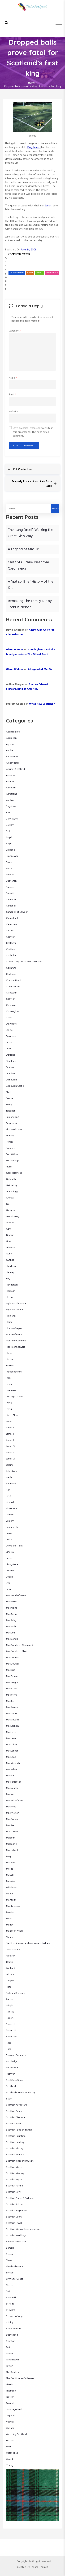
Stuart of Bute (13, 2329)
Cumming (11, 1005)
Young (9, 2465)
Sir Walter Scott (14, 2279)
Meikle (9, 1869)
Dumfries (10, 1061)
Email (12, 395)
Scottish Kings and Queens (20, 2161)
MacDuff (10, 1670)
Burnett (10, 893)
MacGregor (12, 1683)
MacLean (11, 1738)
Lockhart (11, 1571)
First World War (14, 1130)
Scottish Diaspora (15, 2117)
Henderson (12, 1285)
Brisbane (10, 850)
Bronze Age (12, 856)
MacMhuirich (13, 1763)
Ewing (9, 1105)
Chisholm (11, 956)
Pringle (9, 2006)
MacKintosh (12, 1720)
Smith (9, 2291)
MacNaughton (13, 1782)
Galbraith (11, 1179)
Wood (9, 2459)
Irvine (9, 1403)
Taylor (9, 2366)
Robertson (11, 2037)
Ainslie (9, 751)
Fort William (12, 1154)
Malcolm (10, 1838)
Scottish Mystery (15, 2173)
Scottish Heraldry (15, 2142)
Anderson (11, 775)
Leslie (9, 1540)
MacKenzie (12, 1707)
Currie (9, 1018)
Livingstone (12, 1564)
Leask (9, 1533)
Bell (8, 831)
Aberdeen (11, 738)
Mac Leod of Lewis (16, 1596)
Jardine (10, 1465)
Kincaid (10, 1502)
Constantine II (13, 980)
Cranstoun (11, 993)
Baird (8, 813)
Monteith (11, 1900)
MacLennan (12, 1751)
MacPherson (12, 1813)
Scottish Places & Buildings (20, 2198)
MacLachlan (12, 1726)
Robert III (11, 2030)
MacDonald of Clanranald (19, 1645)
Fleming (10, 1136)
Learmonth (12, 1527)
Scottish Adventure (16, 2105)
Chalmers (11, 943)
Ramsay (10, 2012)
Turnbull (10, 2403)
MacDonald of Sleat (16, 1651)
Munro (9, 1919)
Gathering (11, 1185)
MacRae (10, 1825)
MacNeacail (12, 1788)
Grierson (10, 1248)
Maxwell (10, 1863)
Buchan (10, 875)
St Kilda (10, 2304)
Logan (9, 1577)
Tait (8, 2347)
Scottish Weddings (16, 2236)
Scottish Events (14, 2124)
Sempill (10, 2248)
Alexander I (12, 757)
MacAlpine (11, 1608)
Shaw (9, 2260)
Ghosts (10, 1198)
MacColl (10, 1633)
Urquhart (10, 2416)
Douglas (10, 1055)
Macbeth (11, 1627)
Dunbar (10, 1067)
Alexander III (12, 763)
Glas (8, 1204)
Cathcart (10, 937)
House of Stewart (17, 272)
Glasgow (10, 1210)
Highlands (11, 1316)
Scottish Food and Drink (19, 2130)
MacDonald (12, 1639)
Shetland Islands (14, 2267)
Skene (9, 2285)
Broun (9, 862)
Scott (9, 2099)
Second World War (16, 2242)
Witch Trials (12, 2453)
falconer (10, 1111)
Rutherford (12, 2068)
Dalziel (9, 1030)
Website (13, 411)
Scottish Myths (14, 2180)
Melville (10, 1875)
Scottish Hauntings (16, 2136)
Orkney (10, 1975)
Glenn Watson (15, 650)
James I (30, 272)
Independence (14, 1372)
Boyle (9, 844)
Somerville (11, 2298)
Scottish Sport (14, 2217)
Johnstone (12, 1471)
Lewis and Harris (14, 1546)
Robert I (10, 2018)
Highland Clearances (16, 1304)
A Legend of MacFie (23, 549)
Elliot (8, 1092)
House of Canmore (16, 1341)
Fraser (9, 1167)
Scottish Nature (14, 2186)
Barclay (10, 825)
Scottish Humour (15, 2155)
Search (55, 508)
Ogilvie (9, 1962)
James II (39, 272)
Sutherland (12, 2335)
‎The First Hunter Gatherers (20, 2378)
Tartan (9, 2354)
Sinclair (10, 2273)
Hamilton (11, 1266)
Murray (9, 1925)
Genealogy (12, 1192)
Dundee (10, 1074)
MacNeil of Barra (14, 1801)
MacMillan (11, 1770)
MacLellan (11, 1745)
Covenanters (13, 987)
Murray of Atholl (14, 1931)
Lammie (10, 1515)
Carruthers (11, 924)
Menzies (10, 1881)
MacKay (10, 1701)
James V (10, 1453)
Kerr (8, 1490)
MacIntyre (11, 1695)
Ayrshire (10, 800)
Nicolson (10, 1956)
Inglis (8, 1378)
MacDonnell (12, 1658)
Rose (8, 2043)
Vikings (10, 2422)
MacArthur (11, 1614)
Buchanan (11, 881)
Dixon (9, 1043)
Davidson (11, 1036)
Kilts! (8, 1496)
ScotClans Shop (14, 2080)
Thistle (9, 2385)
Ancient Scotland (15, 769)
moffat (9, 1894)
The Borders (12, 2372)
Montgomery (13, 1906)
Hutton (10, 1366)
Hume (9, 1353)
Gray (8, 1241)
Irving (9, 1409)
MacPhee (11, 1807)
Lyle (8, 1583)
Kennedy (11, 1484)
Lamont (10, 1521)
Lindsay (10, 1552)
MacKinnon (12, 1714)
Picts (8, 1987)
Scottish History (14, 2149)
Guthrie (10, 1260)
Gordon (10, 1223)
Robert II (10, 2024)
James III (10, 1440)
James (48, 206)
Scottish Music (14, 2167)
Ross (8, 2049)
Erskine (9, 1098)
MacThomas (12, 1832)
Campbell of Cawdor (17, 912)
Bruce (9, 869)
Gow (8, 1229)
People (10, 1981)
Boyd (9, 838)
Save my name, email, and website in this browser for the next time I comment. (33, 432)
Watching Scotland (16, 2434)
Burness (10, 887)
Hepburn (10, 1291)
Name (13, 378)
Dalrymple (11, 1024)
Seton (9, 2254)
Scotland (11, 2086)
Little (9, 1558)
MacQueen (12, 1819)
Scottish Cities (13, 2111)
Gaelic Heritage (14, 1173)
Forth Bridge (12, 1161)
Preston (10, 1999)
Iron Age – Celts (14, 1397)
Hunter (10, 1359)
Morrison (10, 1912)
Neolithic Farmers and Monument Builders (28, 1944)
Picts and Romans (15, 1993)
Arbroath (11, 788)
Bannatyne (12, 819)
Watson (10, 2441)
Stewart (10, 2310)
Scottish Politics (14, 2204)
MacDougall (12, 1664)
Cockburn (11, 974)
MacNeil (10, 1794)
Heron (9, 1297)
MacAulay (11, 1620)
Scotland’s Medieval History (20, 2093)
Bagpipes (11, 806)
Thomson (11, 2391)
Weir (8, 2447)
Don (8, 1049)
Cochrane (11, 968)
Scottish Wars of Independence (23, 2229)
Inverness (11, 1391)
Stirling (10, 2323)
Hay (8, 1279)
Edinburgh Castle (15, 1086)
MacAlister (11, 1602)
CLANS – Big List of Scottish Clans (24, 962)
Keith (9, 1477)
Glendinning (12, 1217)
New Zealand (13, 1950)
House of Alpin (14, 1328)
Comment (15, 331)
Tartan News (12, 2360)
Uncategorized (14, 2410)
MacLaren (11, 1732)
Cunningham (13, 1011)
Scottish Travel (14, 2223)
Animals (10, 782)
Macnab (10, 1776)
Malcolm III (11, 1844)
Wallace (10, 2428)
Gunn (9, 1254)
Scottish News (52, 272)
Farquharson (12, 1117)
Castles (10, 931)
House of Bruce (14, 1335)
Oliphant (10, 1968)
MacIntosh (11, 1689)
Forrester (11, 1148)
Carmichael (12, 918)
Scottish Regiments (16, 2211)
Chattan (10, 949)
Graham (10, 1235)
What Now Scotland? (42, 704)
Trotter (10, 2397)
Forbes (9, 1142)
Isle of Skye (12, 1415)
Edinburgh (11, 1080)
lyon (8, 1589)
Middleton (11, 1888)
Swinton (10, 2341)
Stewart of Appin (15, 2316)
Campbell (11, 906)
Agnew (10, 744)
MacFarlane (12, 1676)
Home (9, 1322)
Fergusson (11, 1123)
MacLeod (11, 1757)
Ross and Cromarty (16, 2055)
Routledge (12, 2062)
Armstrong (11, 794)
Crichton (10, 999)
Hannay (10, 1272)
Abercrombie (13, 732)
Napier (9, 1937)
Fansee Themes (39, 2567)
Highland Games (14, 1310)
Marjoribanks (12, 1850)
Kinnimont (11, 1509)
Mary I (9, 1857)
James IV (10, 1446)
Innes (9, 1384)
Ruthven (10, 2074)
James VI (10, 1459)
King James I (34, 147)
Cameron (11, 900)
